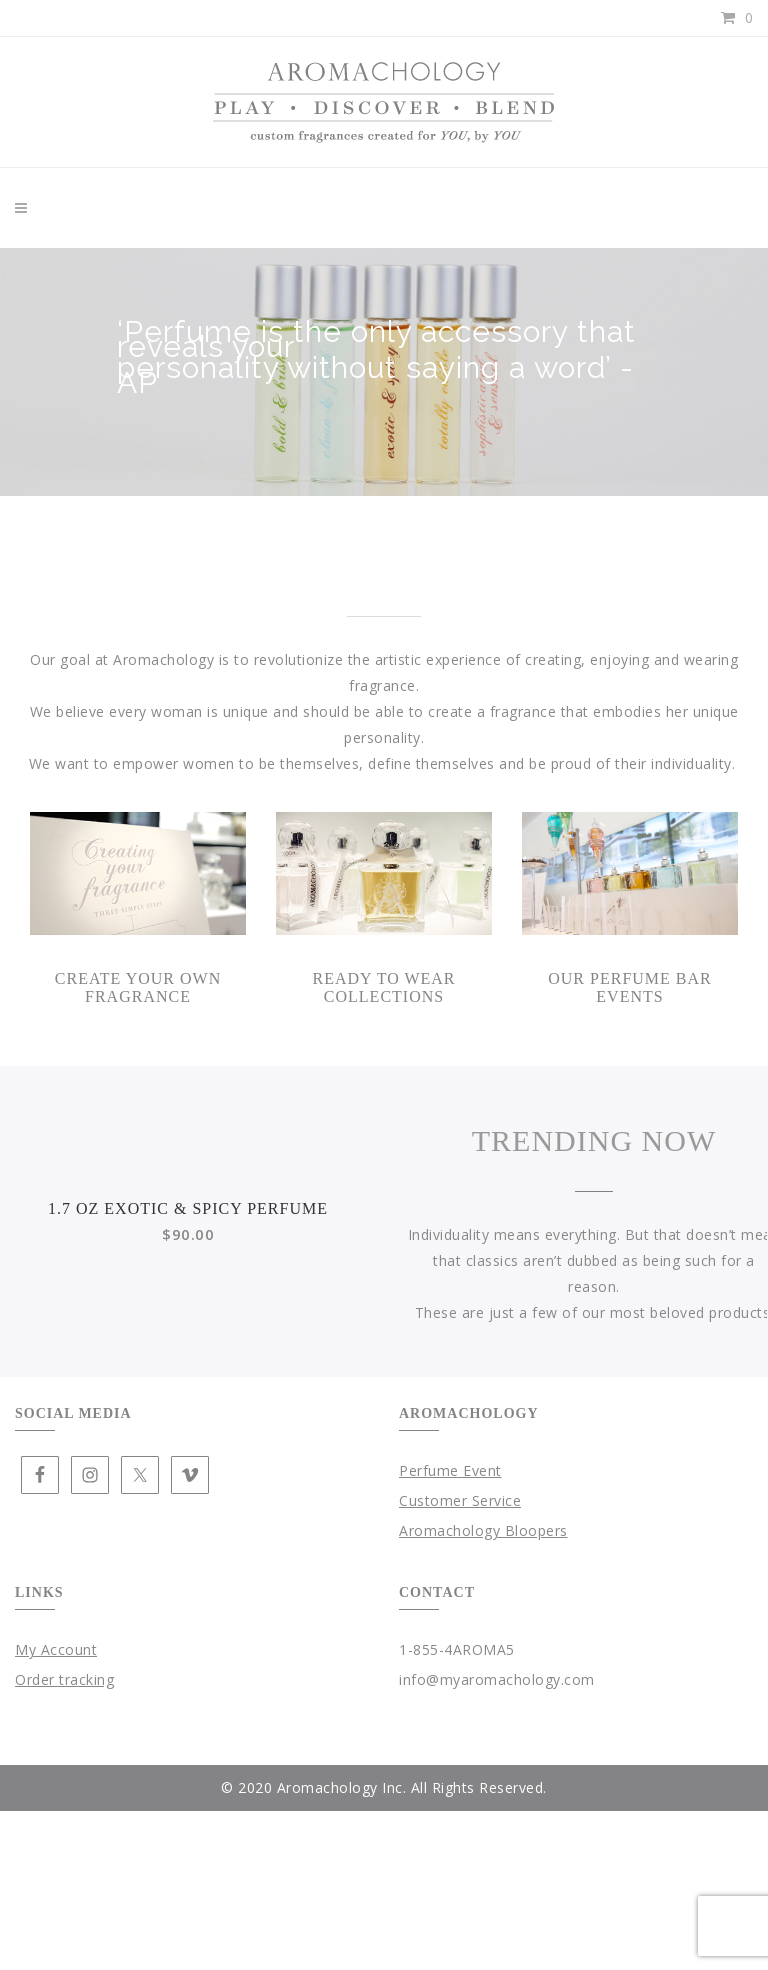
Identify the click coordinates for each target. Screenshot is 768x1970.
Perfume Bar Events (651, 987)
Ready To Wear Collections (383, 987)
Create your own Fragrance (138, 987)
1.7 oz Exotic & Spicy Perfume (188, 1445)
